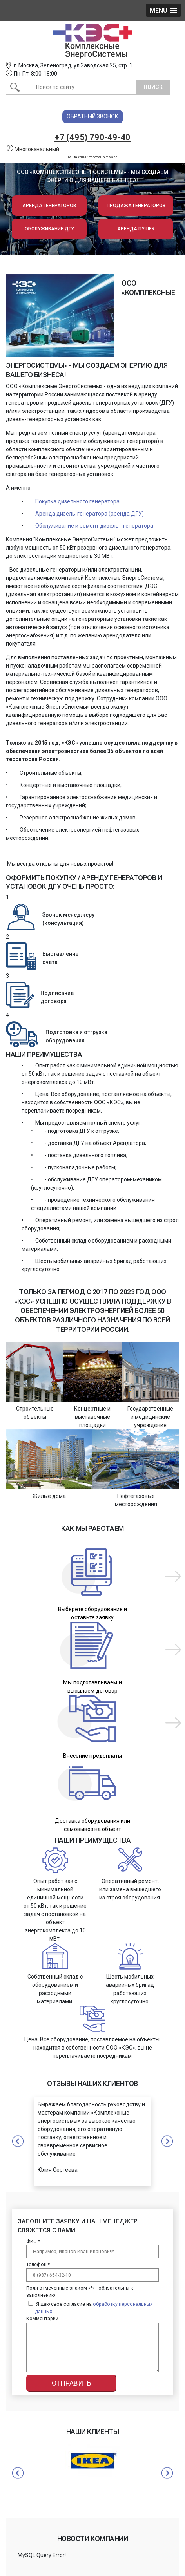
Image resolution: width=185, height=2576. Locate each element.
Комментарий (42, 2318)
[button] (163, 10)
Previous (18, 2472)
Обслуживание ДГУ (49, 229)
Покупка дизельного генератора (77, 501)
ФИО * (33, 2241)
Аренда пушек (135, 229)
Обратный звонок (92, 116)
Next (167, 2472)
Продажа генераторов (136, 205)
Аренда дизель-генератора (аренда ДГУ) (89, 513)
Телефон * (38, 2264)
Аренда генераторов (49, 205)
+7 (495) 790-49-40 (92, 137)
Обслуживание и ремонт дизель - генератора (94, 526)
